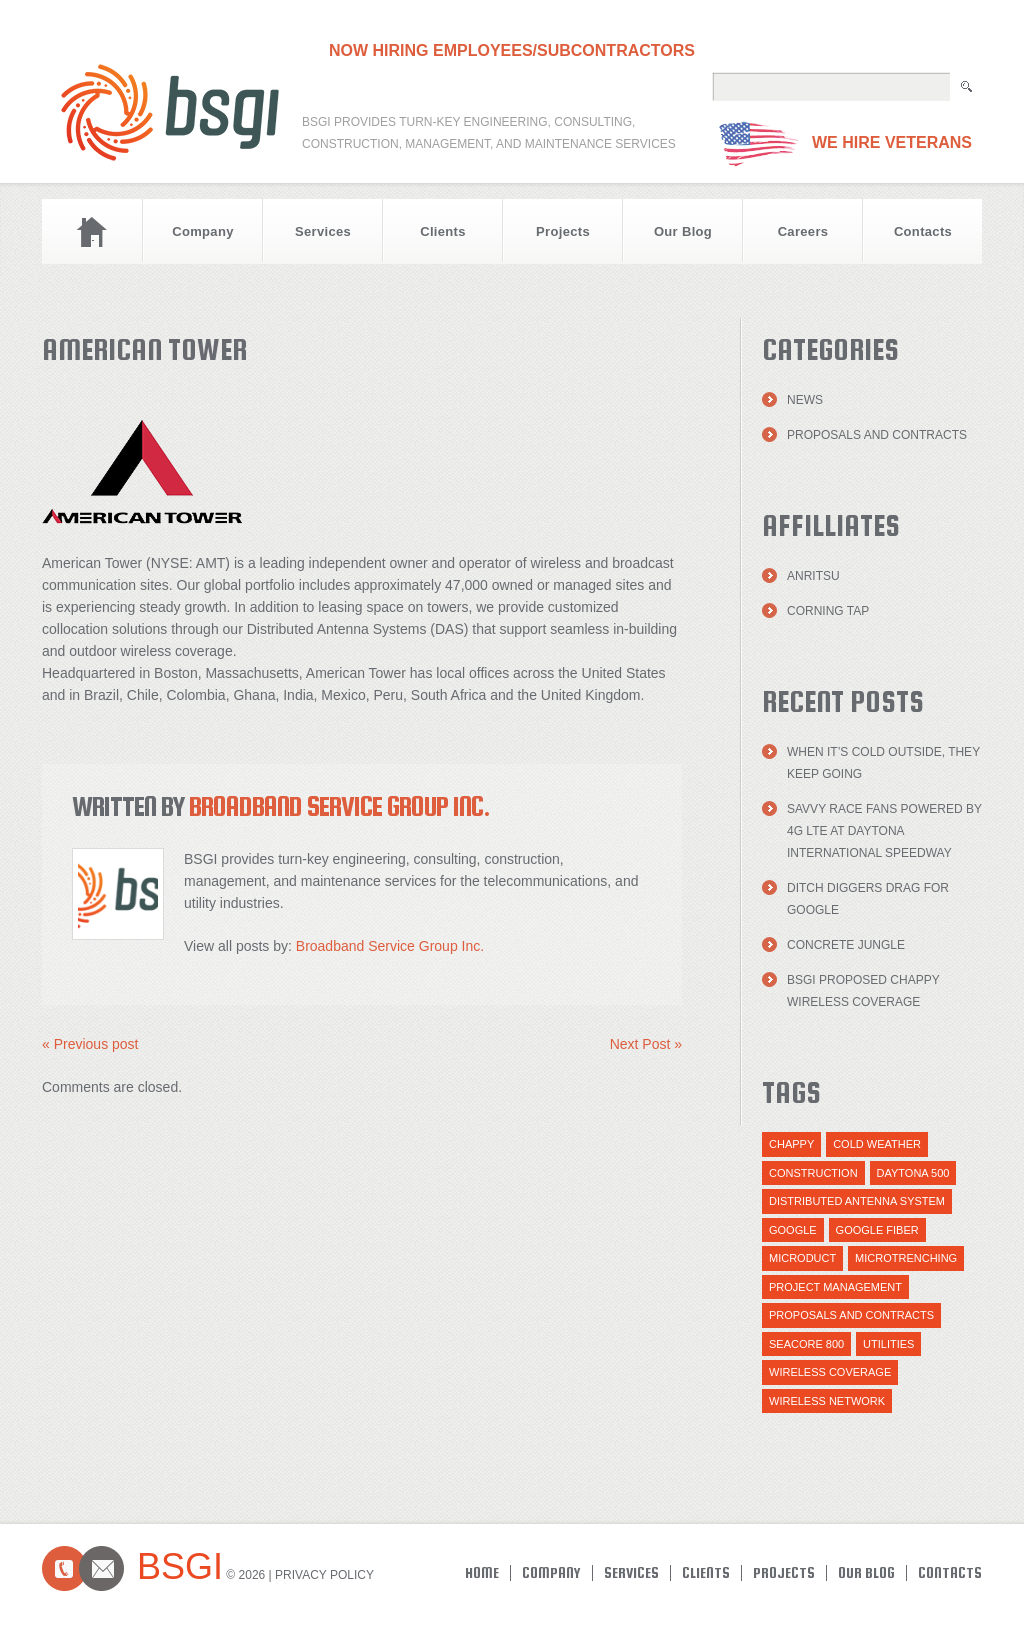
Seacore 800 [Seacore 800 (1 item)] (806, 1344)
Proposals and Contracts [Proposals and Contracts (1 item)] (851, 1315)
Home (92, 231)
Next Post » (646, 1044)
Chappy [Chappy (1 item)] (791, 1144)
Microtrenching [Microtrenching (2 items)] (906, 1258)
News (805, 400)
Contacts (923, 231)
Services (323, 231)
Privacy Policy (324, 1575)
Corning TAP (828, 611)
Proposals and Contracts (877, 435)
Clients (443, 231)
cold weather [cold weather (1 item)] (877, 1144)
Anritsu (813, 576)
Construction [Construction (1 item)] (813, 1173)
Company (203, 231)
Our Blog (683, 231)
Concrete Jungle (846, 945)
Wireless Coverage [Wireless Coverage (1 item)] (830, 1372)
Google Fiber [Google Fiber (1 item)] (877, 1230)
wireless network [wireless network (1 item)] (827, 1401)
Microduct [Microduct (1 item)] (802, 1258)
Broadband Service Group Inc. (339, 806)
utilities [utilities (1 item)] (888, 1344)
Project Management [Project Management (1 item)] (835, 1287)
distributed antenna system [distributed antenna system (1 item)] (857, 1201)
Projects (563, 231)
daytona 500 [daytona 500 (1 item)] (913, 1173)
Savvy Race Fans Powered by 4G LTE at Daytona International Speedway (884, 831)
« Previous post (90, 1044)
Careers (803, 231)
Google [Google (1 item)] (793, 1230)
